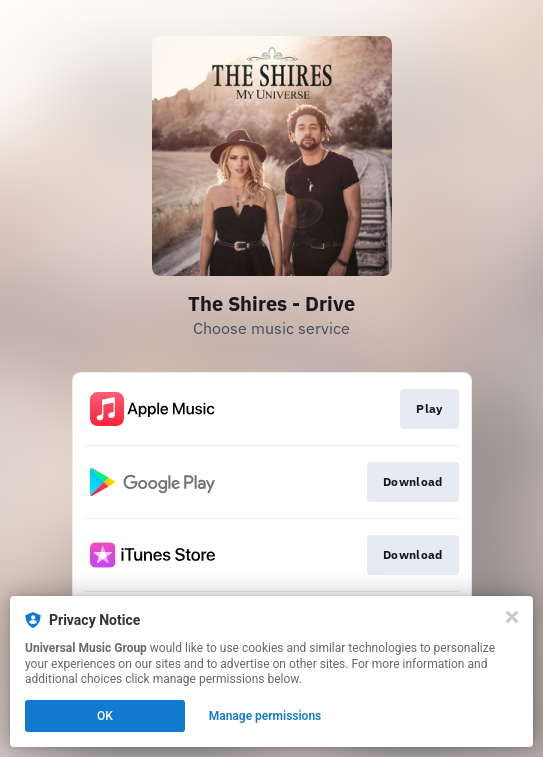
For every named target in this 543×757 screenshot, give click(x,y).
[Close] (512, 617)
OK (105, 716)
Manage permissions (265, 716)
